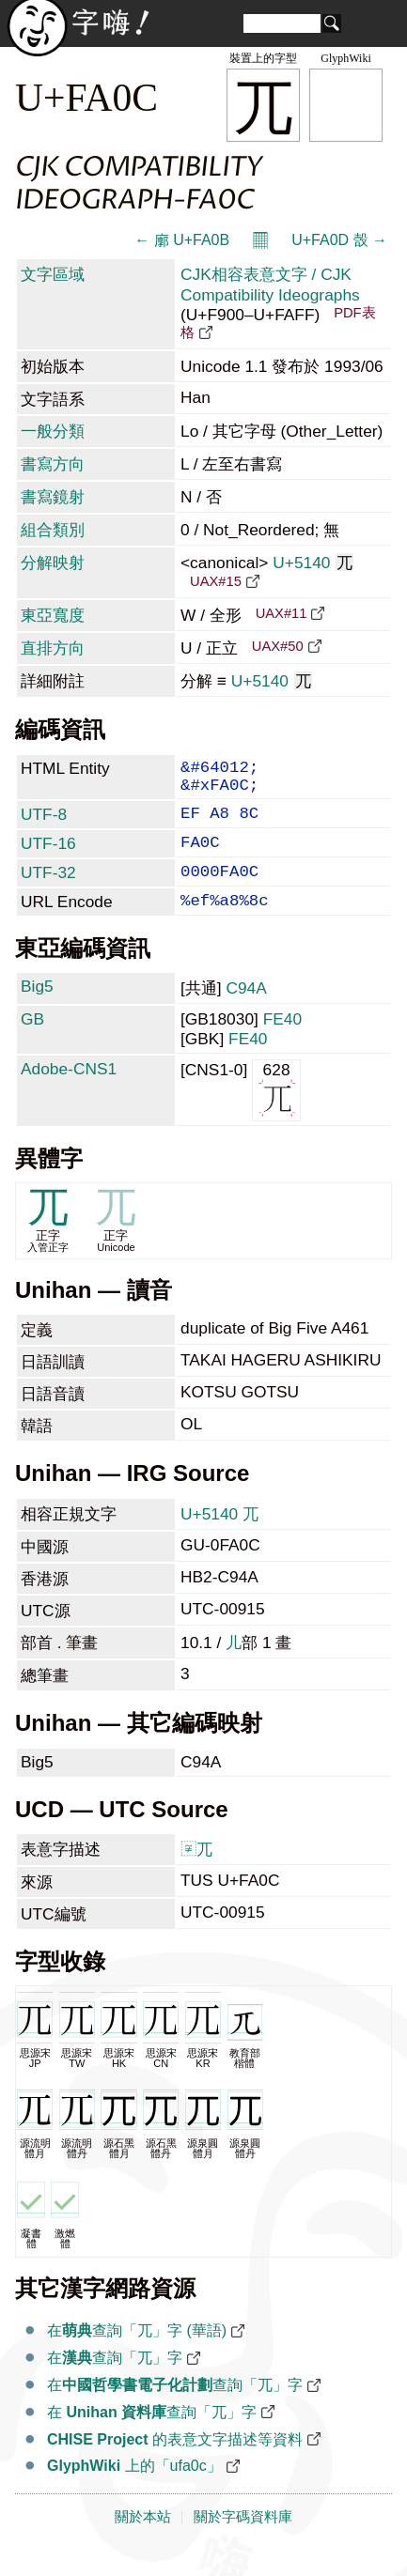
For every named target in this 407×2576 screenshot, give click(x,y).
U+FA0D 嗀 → (339, 240)
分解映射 (53, 562)
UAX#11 (281, 613)
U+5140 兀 (219, 1538)
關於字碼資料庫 (243, 2541)
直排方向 (53, 648)
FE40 (282, 1043)
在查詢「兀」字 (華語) (137, 2355)
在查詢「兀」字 (114, 2382)
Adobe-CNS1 (69, 1093)
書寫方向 (53, 464)
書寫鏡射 (53, 496)
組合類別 (53, 529)
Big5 (37, 1010)
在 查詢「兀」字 (152, 2437)
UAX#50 (278, 646)
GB (32, 1043)
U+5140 (313, 562)
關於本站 (143, 2541)
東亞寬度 (53, 615)
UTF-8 (44, 823)
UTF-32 (48, 889)
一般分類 (53, 431)
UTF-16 (48, 856)
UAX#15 (216, 581)
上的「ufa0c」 (134, 2490)
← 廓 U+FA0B (181, 240)
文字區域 (53, 274)
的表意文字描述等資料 (175, 2464)
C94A (246, 1012)
